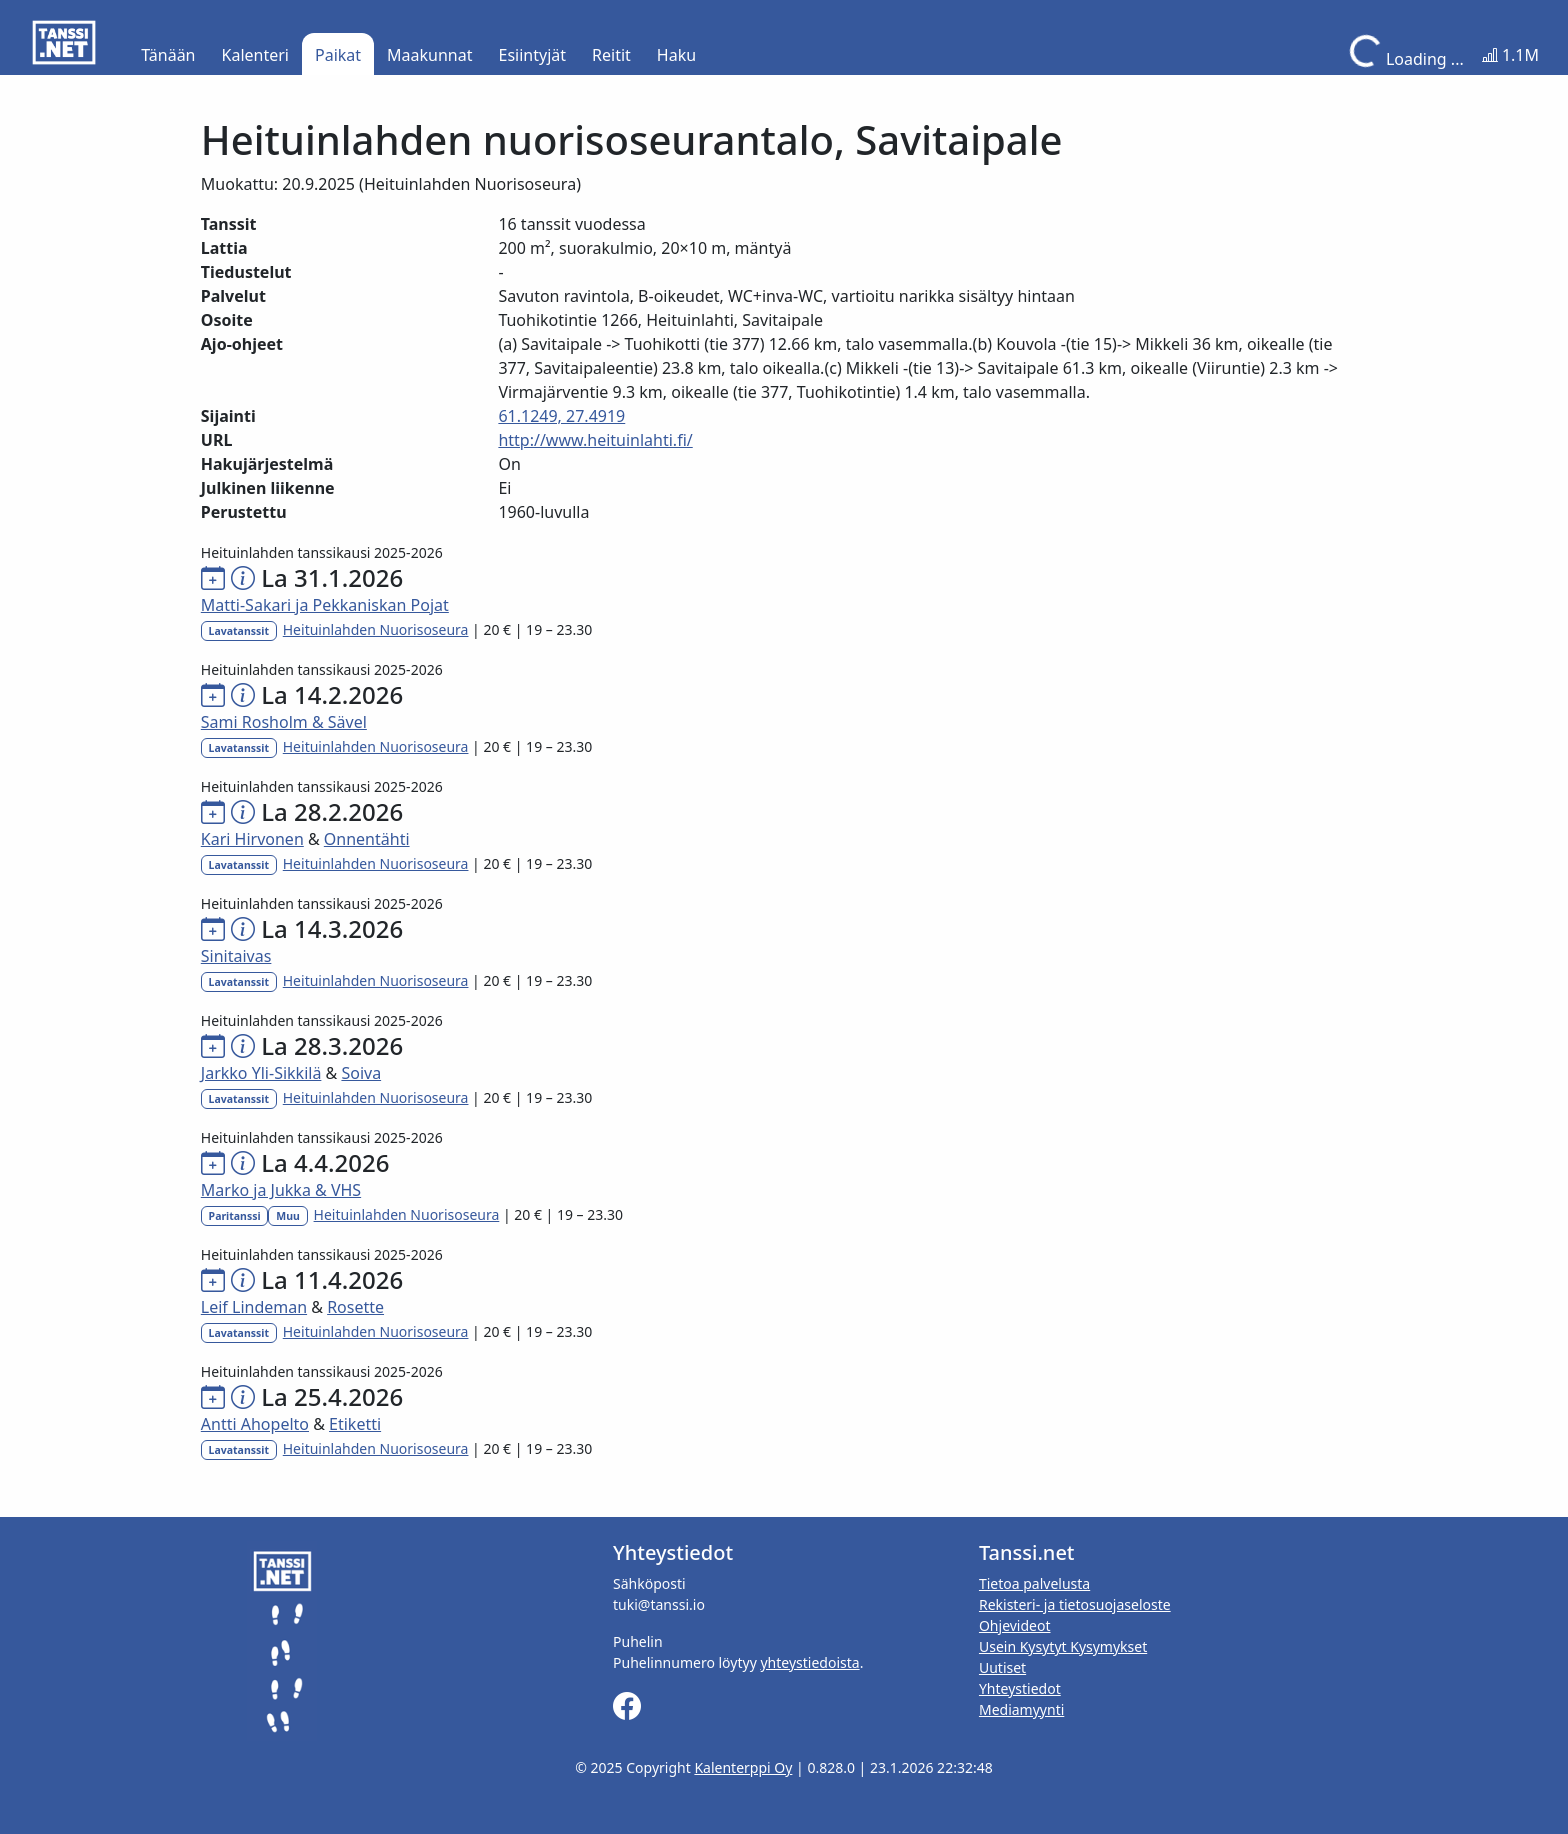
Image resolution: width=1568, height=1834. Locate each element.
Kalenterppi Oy (743, 1767)
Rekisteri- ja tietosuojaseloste (1075, 1604)
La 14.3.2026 (332, 928)
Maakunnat (429, 55)
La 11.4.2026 (332, 1279)
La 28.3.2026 (332, 1045)
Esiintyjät (533, 55)
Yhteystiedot (1020, 1688)
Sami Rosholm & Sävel (284, 722)
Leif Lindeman (254, 1307)
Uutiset (1002, 1667)
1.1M (1510, 55)
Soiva (361, 1073)
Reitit (611, 55)
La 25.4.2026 (332, 1396)
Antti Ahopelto (255, 1424)
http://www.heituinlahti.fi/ (595, 440)
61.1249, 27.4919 (561, 416)
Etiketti (355, 1424)
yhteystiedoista (809, 1662)
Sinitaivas (236, 956)
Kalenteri (255, 55)
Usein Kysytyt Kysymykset (1063, 1646)
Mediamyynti (1021, 1709)
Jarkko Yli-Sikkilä (261, 1073)
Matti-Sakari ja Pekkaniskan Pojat (325, 605)
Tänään (168, 55)
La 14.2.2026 (332, 694)
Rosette (355, 1307)
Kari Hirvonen (252, 839)
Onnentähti (367, 839)
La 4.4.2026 (325, 1162)
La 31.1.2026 (332, 577)
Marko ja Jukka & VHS (281, 1190)
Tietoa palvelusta (1034, 1583)
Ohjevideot (1015, 1625)
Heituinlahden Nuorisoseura (376, 629)
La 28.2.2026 (332, 811)
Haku (676, 55)
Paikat (338, 55)
